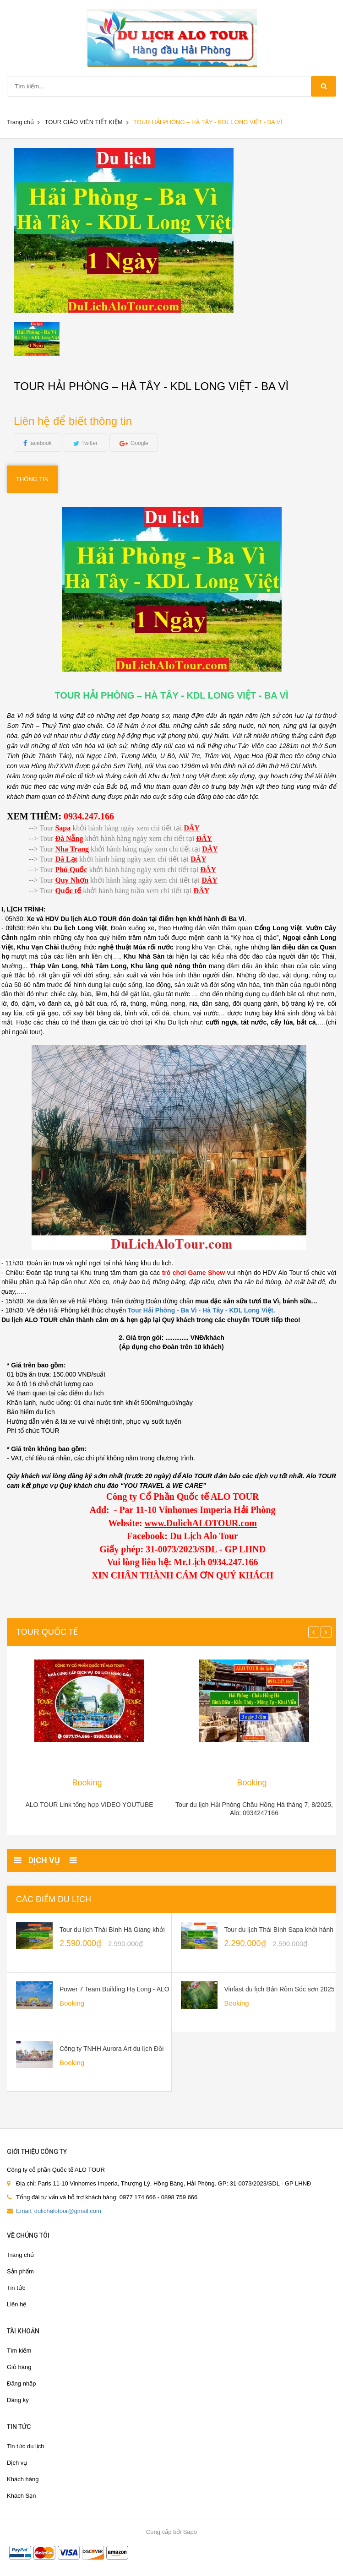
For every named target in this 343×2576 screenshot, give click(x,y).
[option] (53, 339)
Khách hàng (22, 2479)
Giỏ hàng (19, 2367)
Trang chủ (20, 122)
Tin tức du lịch (25, 2446)
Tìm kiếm (19, 2350)
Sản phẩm (20, 2271)
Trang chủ (20, 2254)
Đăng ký (18, 2400)
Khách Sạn (21, 2495)
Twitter (90, 443)
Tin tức (16, 2287)
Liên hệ (16, 2304)
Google (139, 443)
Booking (87, 1782)
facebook (40, 443)
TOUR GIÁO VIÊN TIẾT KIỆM (83, 122)
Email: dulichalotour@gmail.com (58, 2210)
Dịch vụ (17, 2462)
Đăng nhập (21, 2383)
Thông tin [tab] (32, 479)
